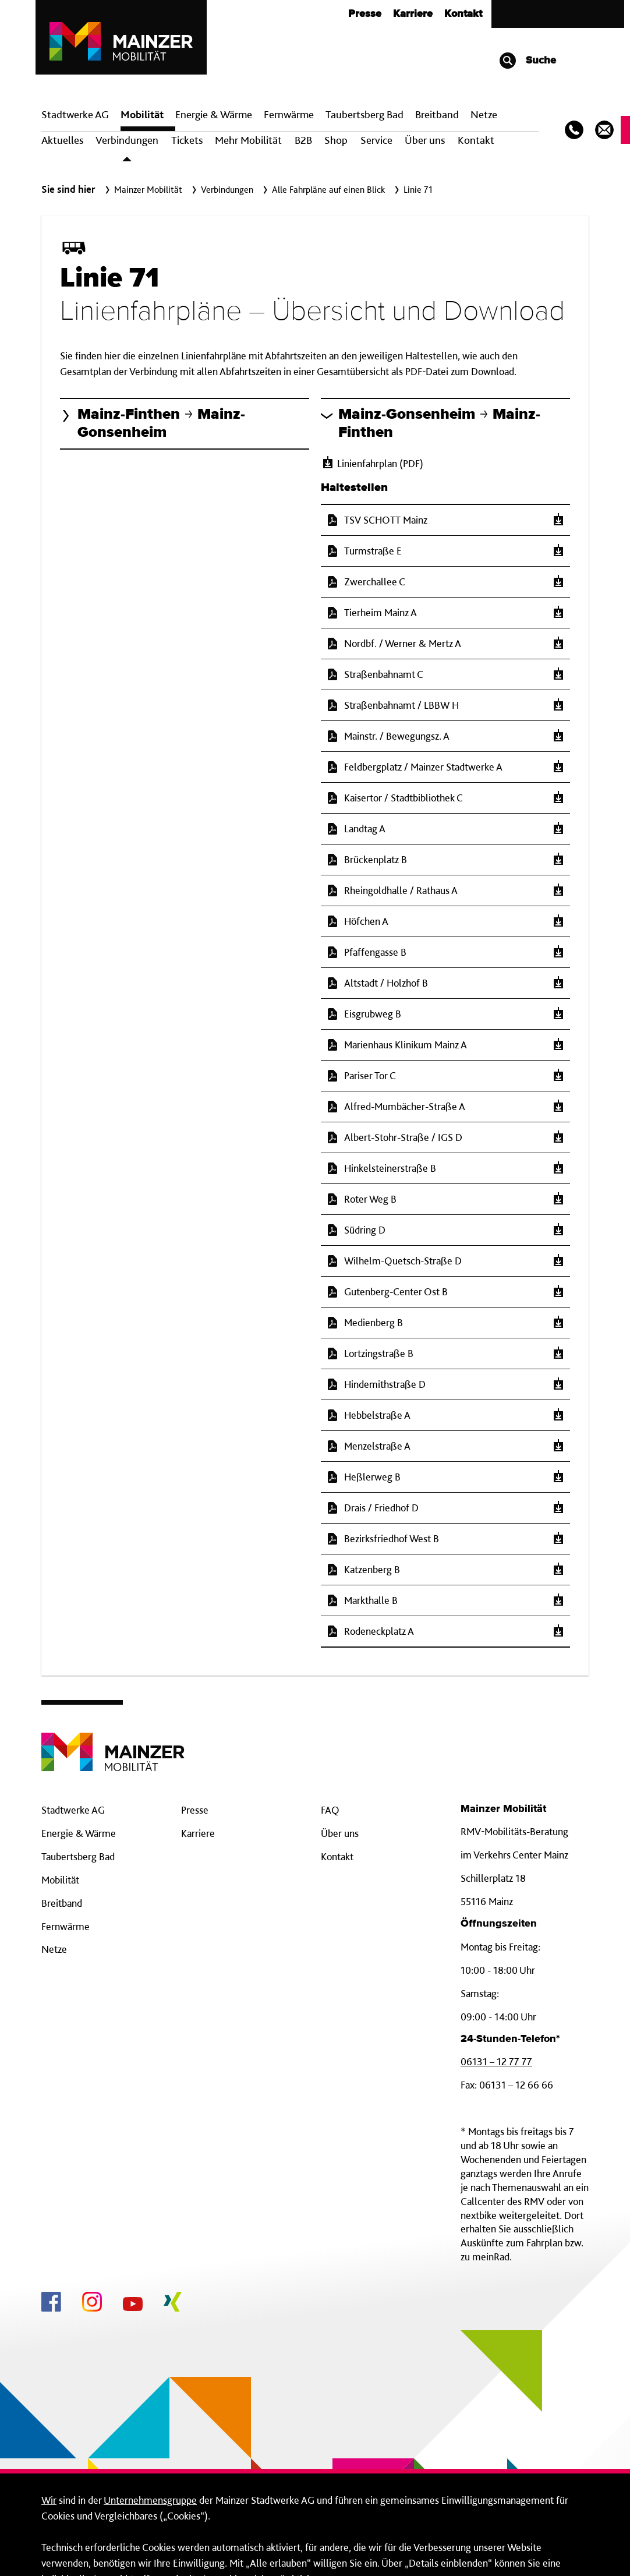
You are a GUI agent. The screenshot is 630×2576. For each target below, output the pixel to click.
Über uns (425, 32)
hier (278, 2502)
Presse (194, 1702)
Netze (483, 6)
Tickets (187, 32)
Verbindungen (126, 32)
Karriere (198, 1725)
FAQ (330, 1702)
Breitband (61, 1795)
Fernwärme (65, 1818)
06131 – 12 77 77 (496, 1954)
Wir (48, 2392)
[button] (184, 315)
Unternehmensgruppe (150, 2392)
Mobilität (142, 6)
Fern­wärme (289, 6)
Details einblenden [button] (432, 2542)
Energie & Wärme (213, 6)
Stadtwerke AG (75, 6)
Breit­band (437, 6)
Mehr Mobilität (248, 32)
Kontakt (476, 32)
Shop (336, 32)
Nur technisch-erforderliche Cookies (286, 2543)
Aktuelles (62, 32)
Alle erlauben (547, 2543)
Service (376, 32)
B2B (303, 32)
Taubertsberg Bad (364, 6)
